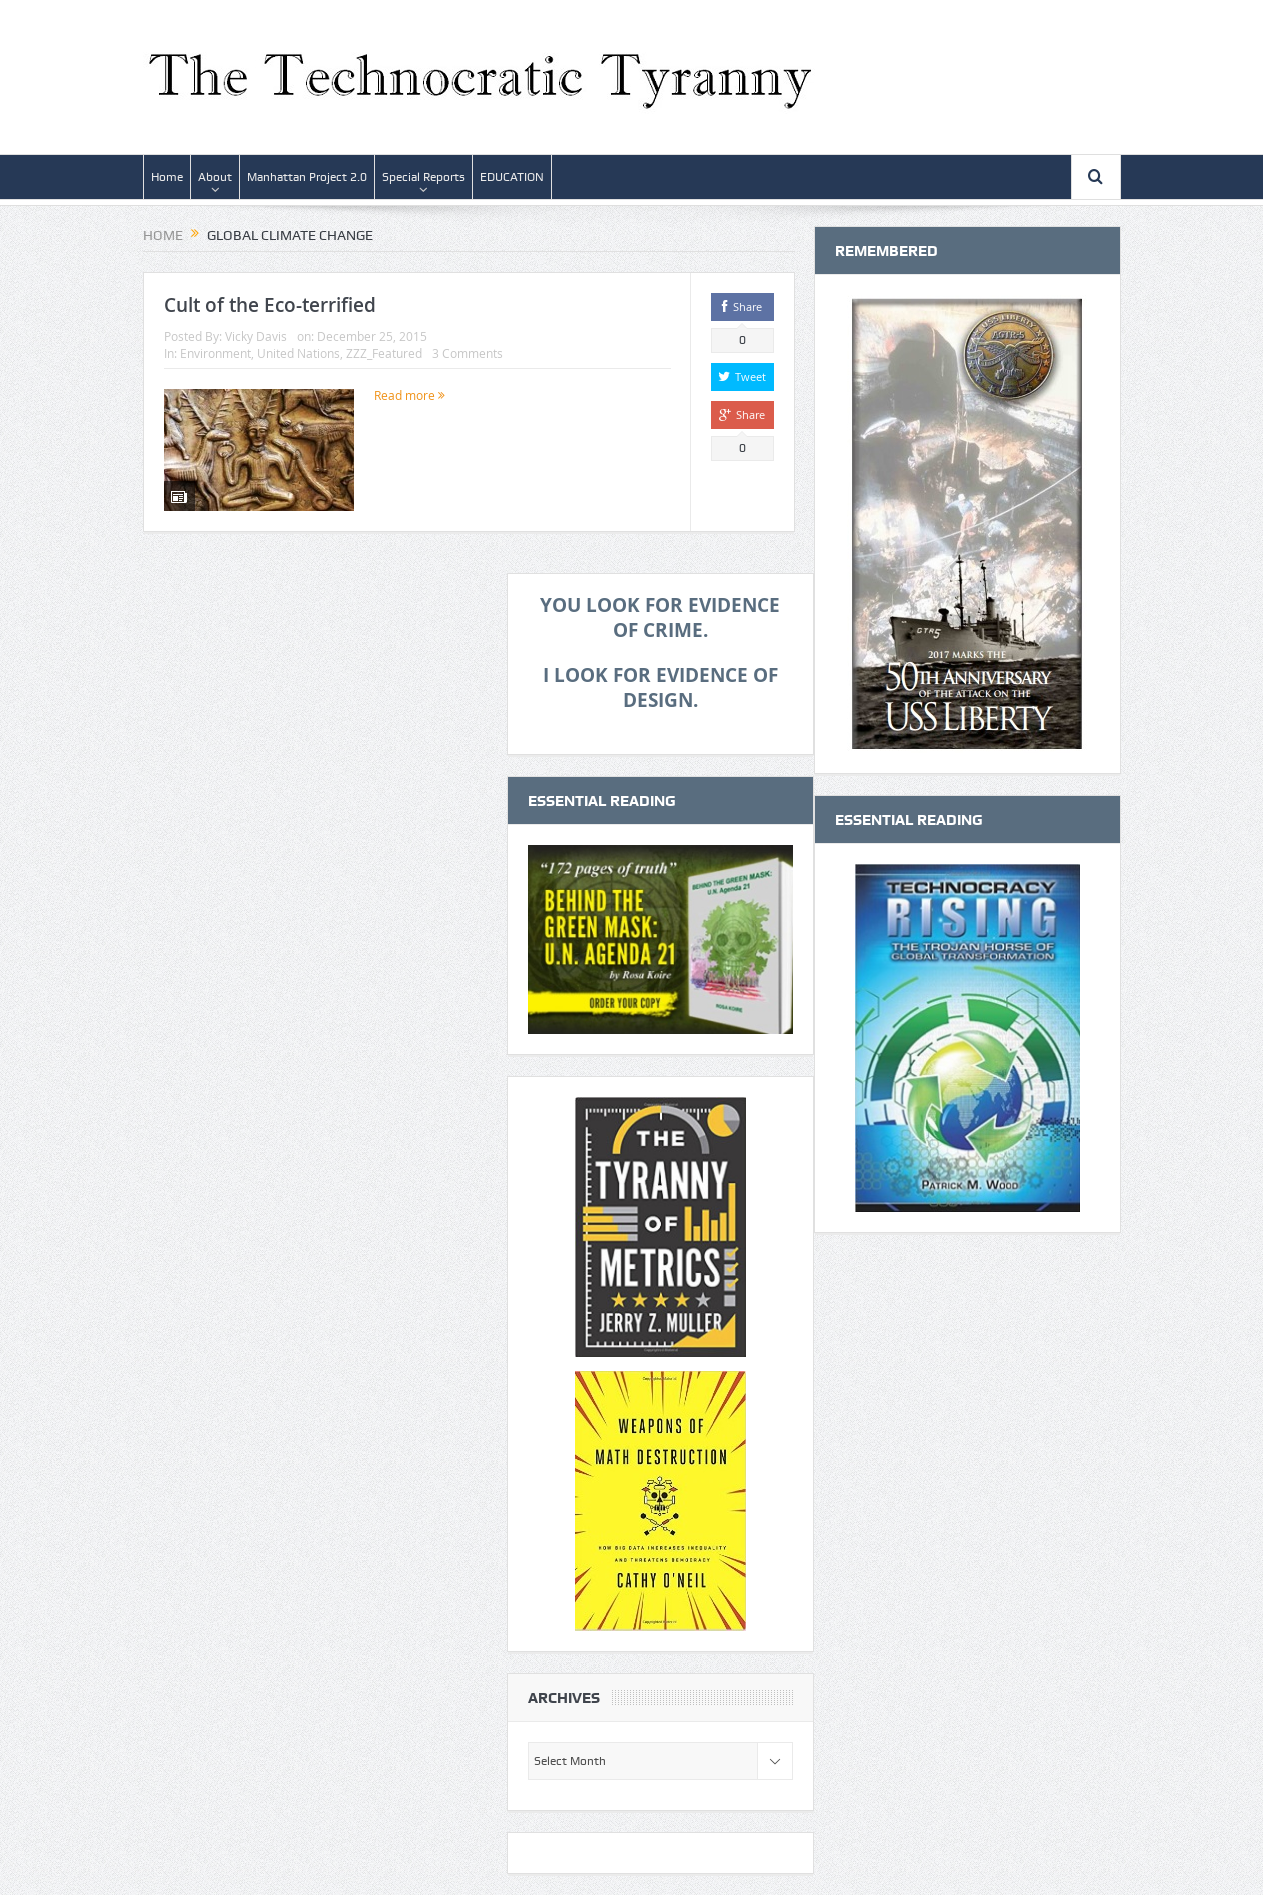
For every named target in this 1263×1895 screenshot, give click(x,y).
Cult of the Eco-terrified (270, 305)
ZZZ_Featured (384, 353)
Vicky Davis (256, 336)
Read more (409, 395)
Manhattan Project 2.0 (307, 177)
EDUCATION (512, 177)
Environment (215, 353)
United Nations (298, 353)
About (215, 177)
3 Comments (467, 353)
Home (167, 177)
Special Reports (423, 177)
